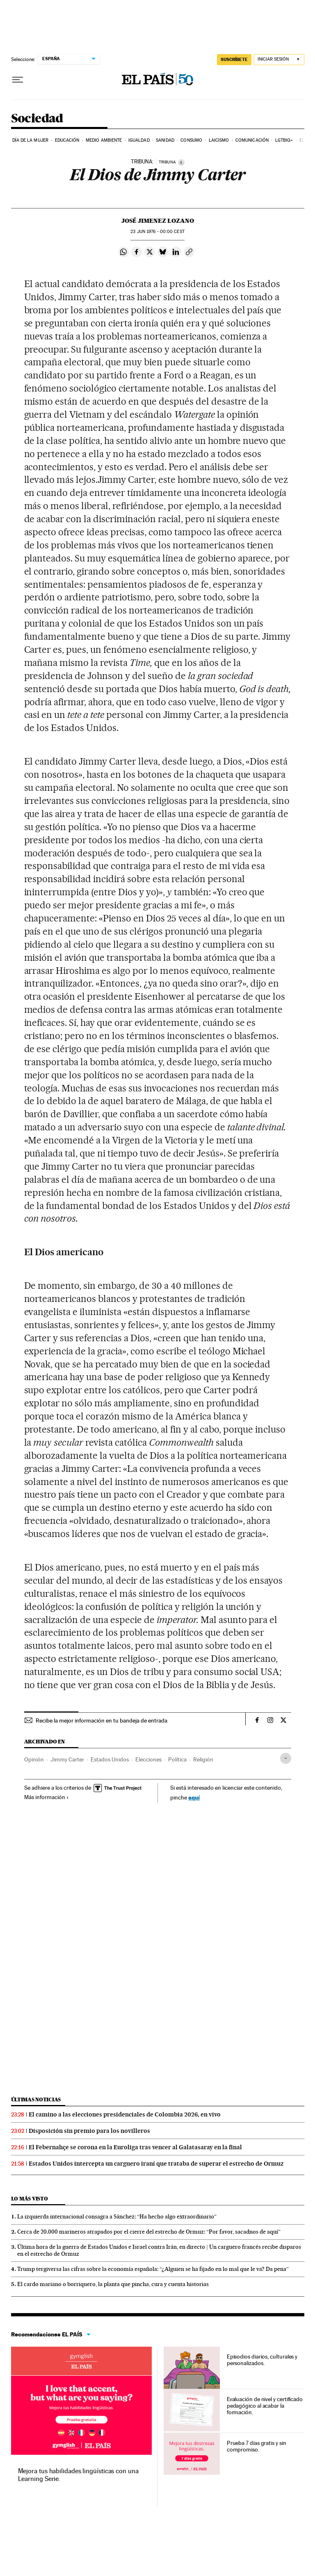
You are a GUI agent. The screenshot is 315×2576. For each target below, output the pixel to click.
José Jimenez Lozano (157, 220)
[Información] (181, 162)
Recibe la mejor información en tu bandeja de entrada (101, 1720)
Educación (67, 140)
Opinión (34, 1759)
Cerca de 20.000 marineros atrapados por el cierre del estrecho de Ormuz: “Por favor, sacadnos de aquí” (149, 2231)
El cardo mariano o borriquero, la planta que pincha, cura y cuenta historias (113, 2284)
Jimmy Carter (67, 1759)
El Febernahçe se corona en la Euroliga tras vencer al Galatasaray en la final (135, 2147)
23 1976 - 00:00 (157, 231)
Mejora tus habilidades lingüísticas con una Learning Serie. (78, 2474)
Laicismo (219, 140)
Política (177, 1759)
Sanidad (165, 140)
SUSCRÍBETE (234, 59)
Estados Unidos (110, 1759)
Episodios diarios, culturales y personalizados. (262, 2359)
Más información (46, 1797)
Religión (203, 1759)
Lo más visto (29, 2199)
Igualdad (139, 140)
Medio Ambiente (104, 140)
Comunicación (252, 140)
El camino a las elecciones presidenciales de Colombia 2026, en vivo (125, 2114)
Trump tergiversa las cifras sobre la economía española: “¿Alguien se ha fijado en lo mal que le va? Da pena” (153, 2269)
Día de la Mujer (30, 140)
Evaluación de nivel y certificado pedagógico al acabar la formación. (265, 2405)
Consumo (191, 140)
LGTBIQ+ (284, 140)
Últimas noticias (36, 2099)
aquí (194, 1797)
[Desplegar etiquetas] (285, 1758)
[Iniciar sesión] (279, 59)
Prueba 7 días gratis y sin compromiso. (256, 2446)
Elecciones (148, 1759)
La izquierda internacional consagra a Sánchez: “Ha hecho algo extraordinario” (117, 2216)
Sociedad (37, 118)
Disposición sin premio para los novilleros (89, 2131)
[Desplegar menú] (17, 79)
